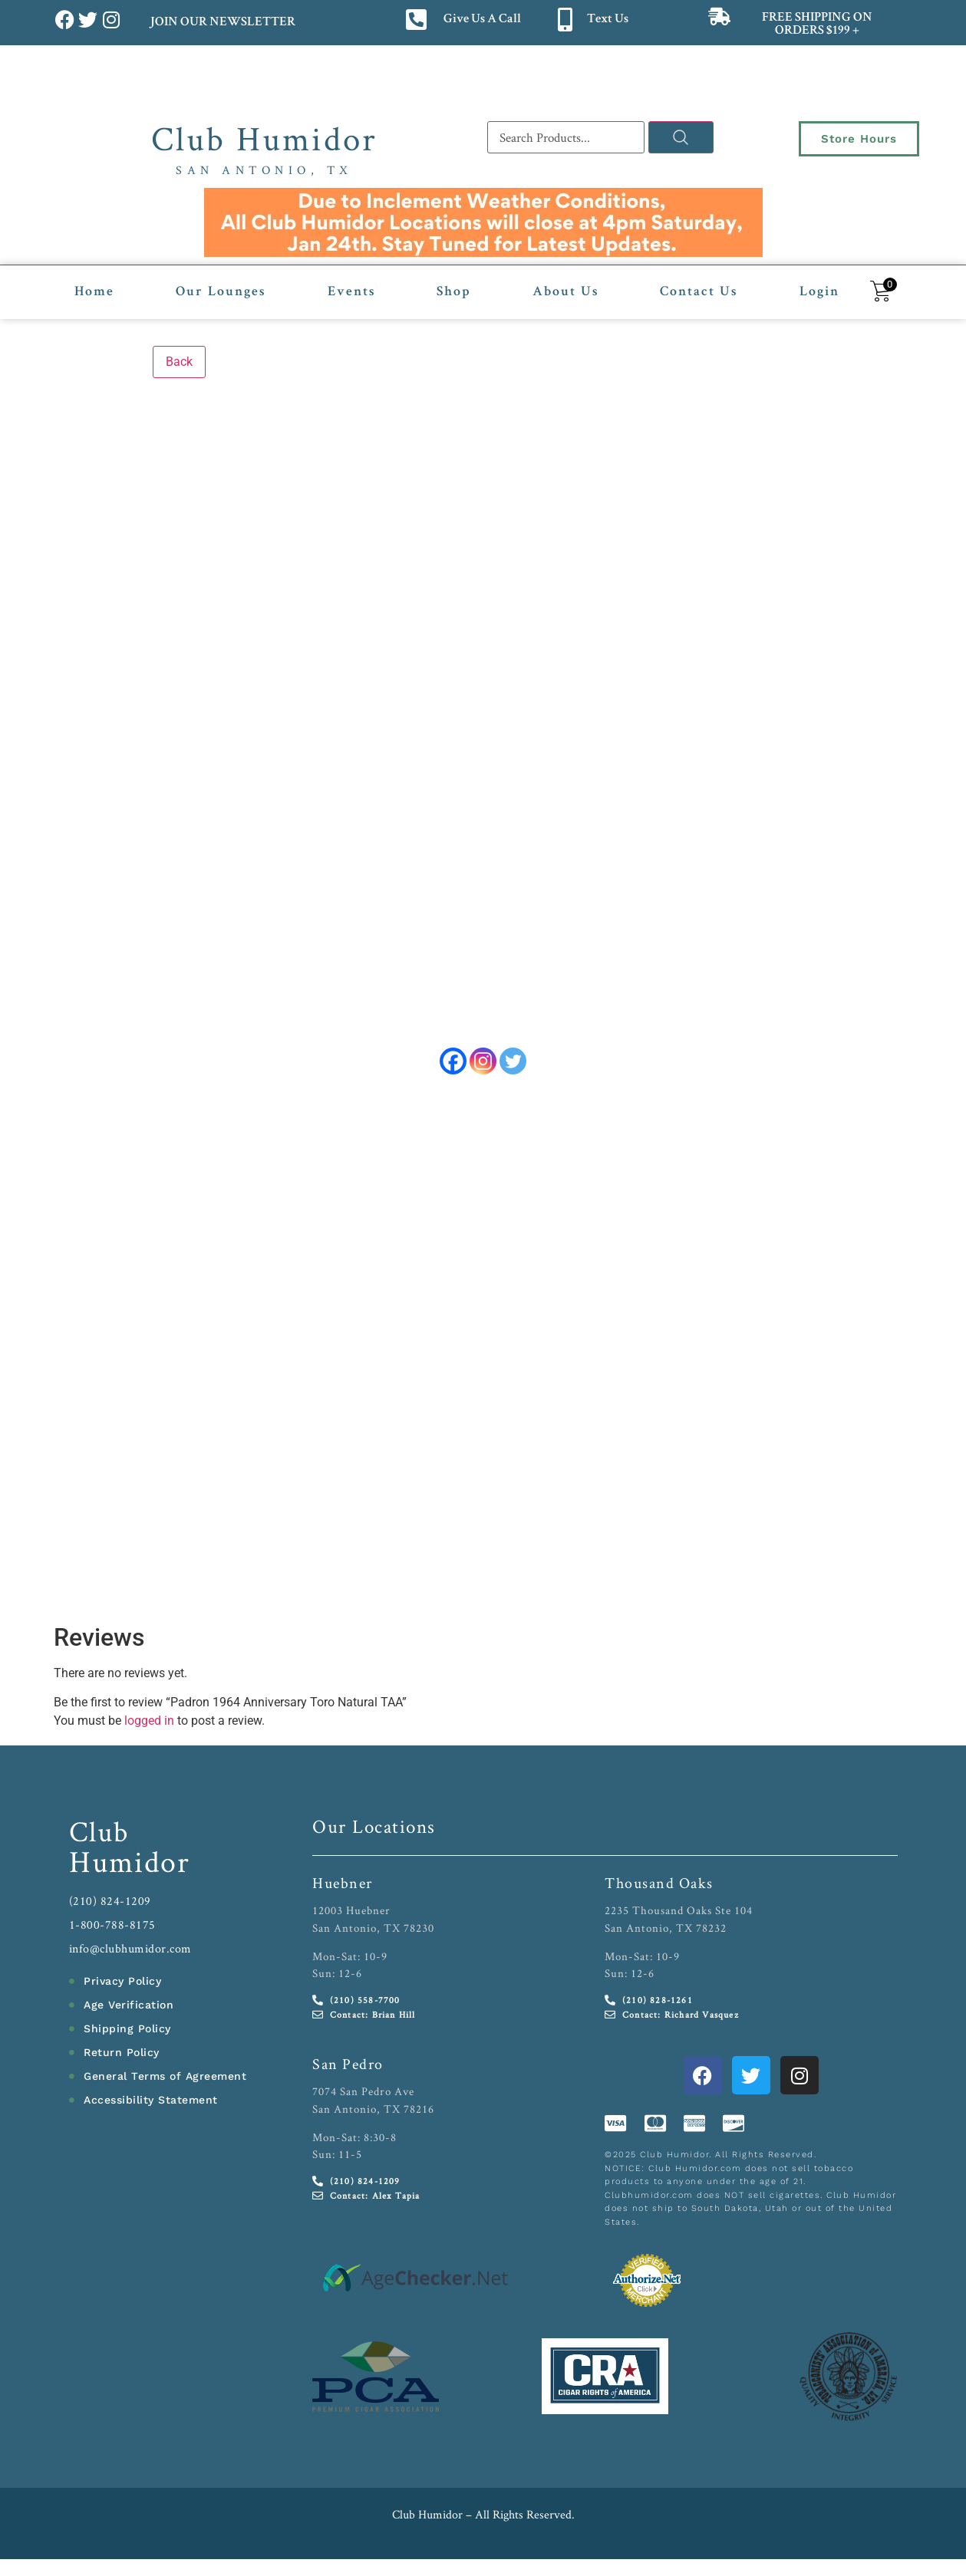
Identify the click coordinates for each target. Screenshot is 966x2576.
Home (94, 292)
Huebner (342, 1883)
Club (99, 1831)
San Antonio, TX (264, 170)
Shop (454, 292)
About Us (565, 292)
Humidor (129, 1861)
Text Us (607, 19)
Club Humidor (264, 138)
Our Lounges (220, 292)
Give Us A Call (482, 19)
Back (179, 361)
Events (351, 292)
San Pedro (348, 2064)
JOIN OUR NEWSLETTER (222, 22)
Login (819, 292)
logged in (149, 1720)
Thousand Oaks (659, 1883)
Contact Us (698, 292)
